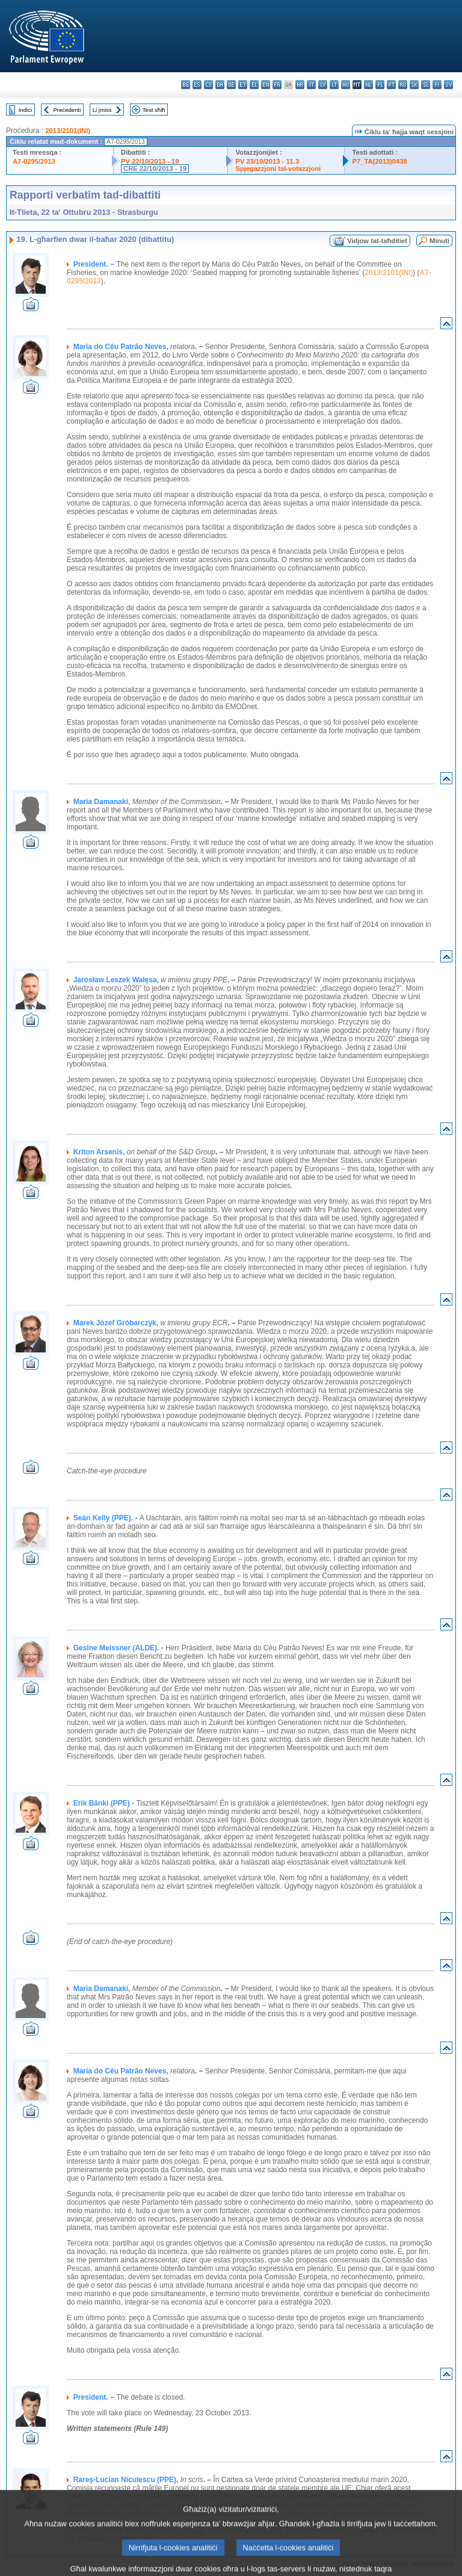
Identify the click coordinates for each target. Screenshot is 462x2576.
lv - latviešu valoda (322, 84)
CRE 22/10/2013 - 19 (154, 168)
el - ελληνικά (254, 84)
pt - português (391, 84)
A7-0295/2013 (34, 161)
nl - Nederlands (368, 84)
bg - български (185, 84)
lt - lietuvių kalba (334, 84)
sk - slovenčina (414, 84)
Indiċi (25, 110)
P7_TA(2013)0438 (379, 161)
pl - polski (379, 84)
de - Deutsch (231, 84)
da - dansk (219, 84)
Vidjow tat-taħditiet (377, 240)
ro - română (402, 84)
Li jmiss (102, 110)
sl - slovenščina (425, 84)
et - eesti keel (242, 84)
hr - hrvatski (299, 84)
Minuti (439, 240)
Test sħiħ (154, 110)
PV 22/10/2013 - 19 (150, 161)
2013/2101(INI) (67, 130)
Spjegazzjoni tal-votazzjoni (278, 168)
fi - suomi (437, 84)
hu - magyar (345, 84)
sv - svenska (448, 84)
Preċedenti (67, 110)
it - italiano (311, 84)
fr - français (277, 84)
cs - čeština (208, 84)
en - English (265, 84)
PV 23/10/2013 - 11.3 (267, 161)
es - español (197, 84)
